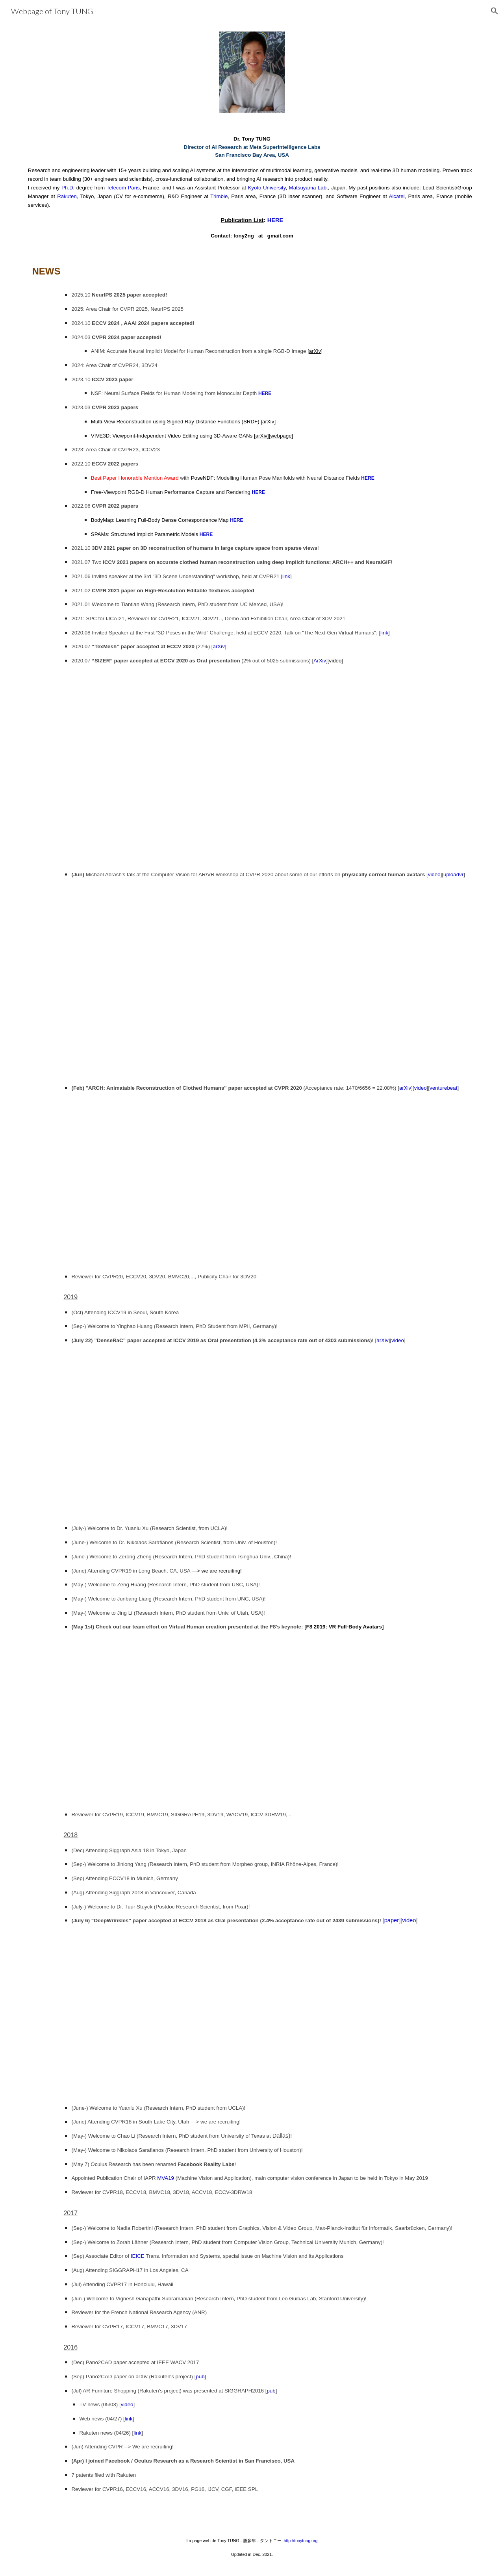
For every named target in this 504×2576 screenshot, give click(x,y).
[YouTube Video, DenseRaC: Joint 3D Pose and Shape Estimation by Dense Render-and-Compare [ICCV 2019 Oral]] (252, 1434)
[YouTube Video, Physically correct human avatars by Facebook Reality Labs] (252, 980)
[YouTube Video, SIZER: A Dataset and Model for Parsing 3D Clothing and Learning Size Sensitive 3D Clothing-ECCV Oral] (252, 767)
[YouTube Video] (252, 2013)
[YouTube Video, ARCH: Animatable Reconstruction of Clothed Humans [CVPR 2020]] (252, 1181)
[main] (252, 187)
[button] (494, 11)
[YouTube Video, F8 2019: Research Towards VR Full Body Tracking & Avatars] (252, 1720)
